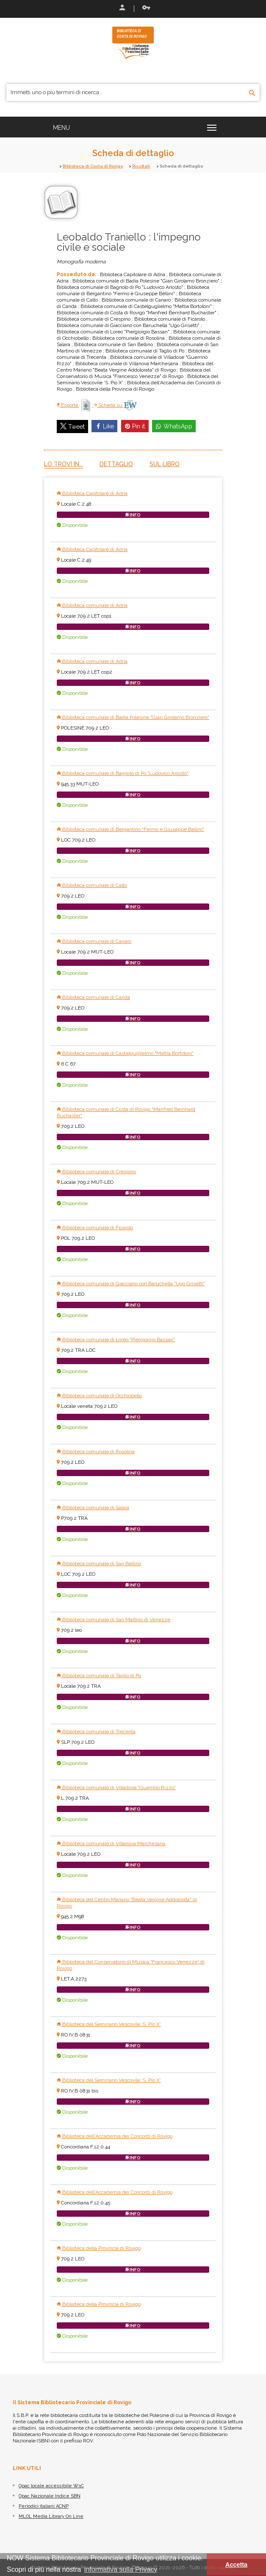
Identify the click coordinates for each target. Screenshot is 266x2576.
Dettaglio (116, 464)
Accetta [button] (236, 2564)
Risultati (141, 166)
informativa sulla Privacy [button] (121, 2569)
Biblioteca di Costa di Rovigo (93, 166)
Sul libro (165, 464)
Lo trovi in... (63, 464)
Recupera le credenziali (146, 8)
